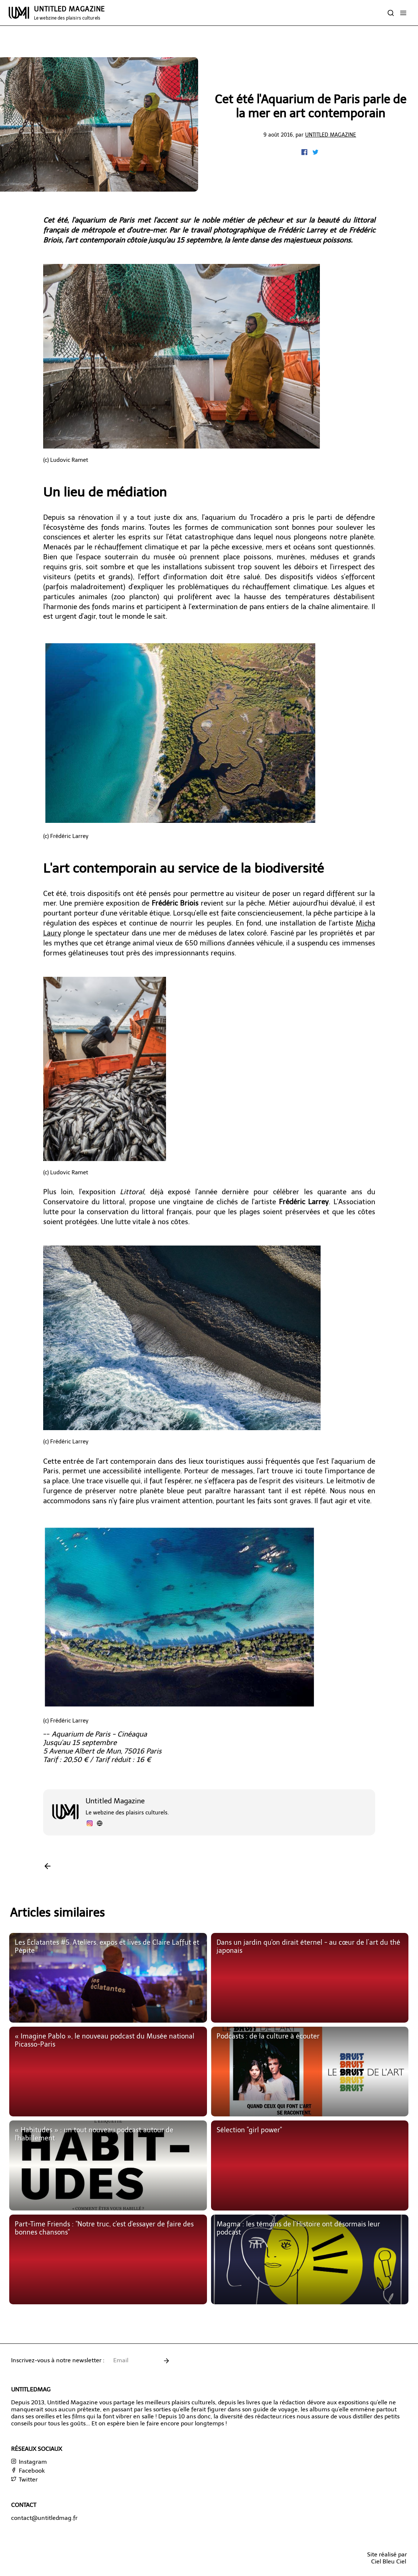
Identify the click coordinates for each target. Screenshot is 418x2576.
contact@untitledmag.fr (44, 2517)
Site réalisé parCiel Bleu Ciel (387, 2558)
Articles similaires (57, 1913)
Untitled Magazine (330, 134)
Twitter (24, 2479)
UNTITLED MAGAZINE (69, 13)
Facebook (28, 2470)
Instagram (29, 2461)
